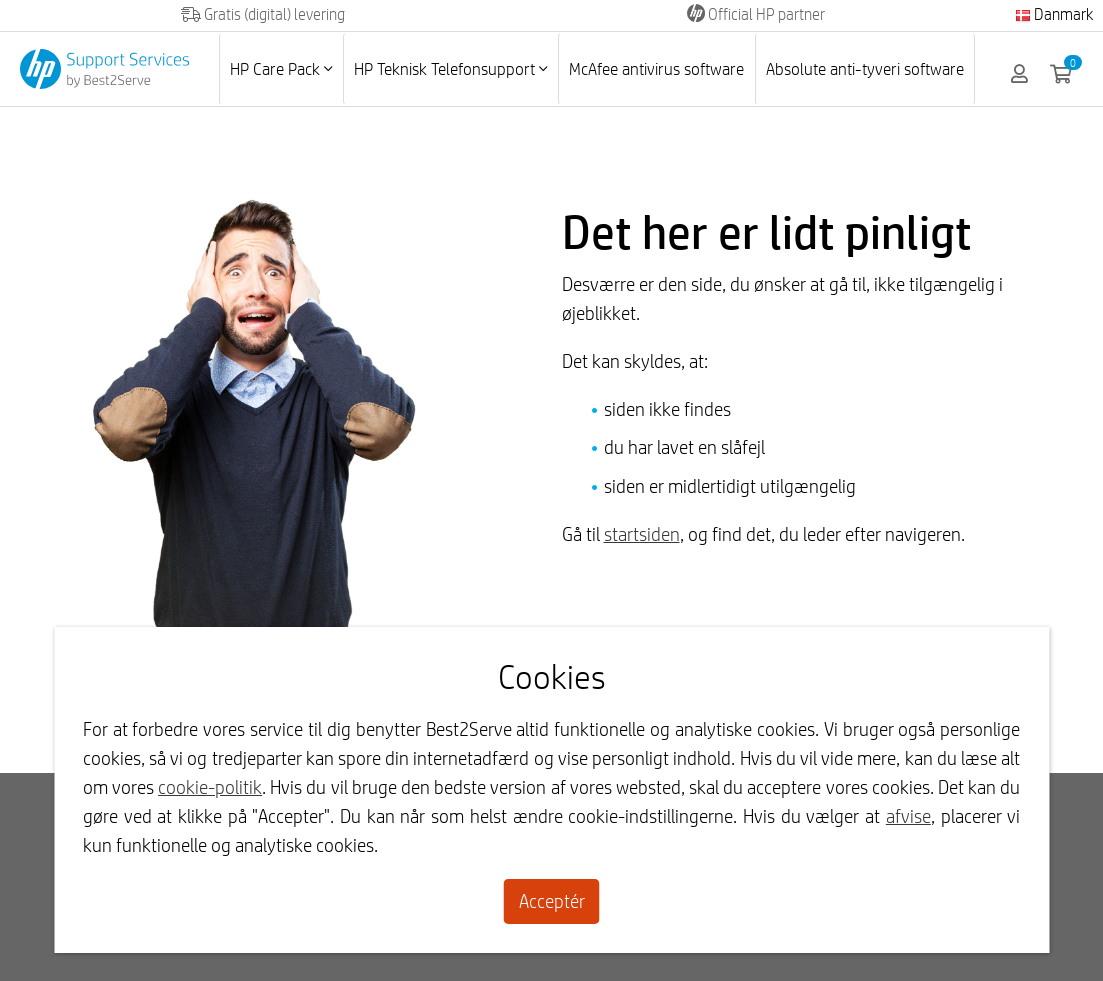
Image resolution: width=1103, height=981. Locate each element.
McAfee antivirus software (656, 68)
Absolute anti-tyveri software (865, 68)
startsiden (642, 534)
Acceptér (552, 901)
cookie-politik (210, 787)
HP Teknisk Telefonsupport (450, 68)
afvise (908, 816)
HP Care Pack (281, 68)
